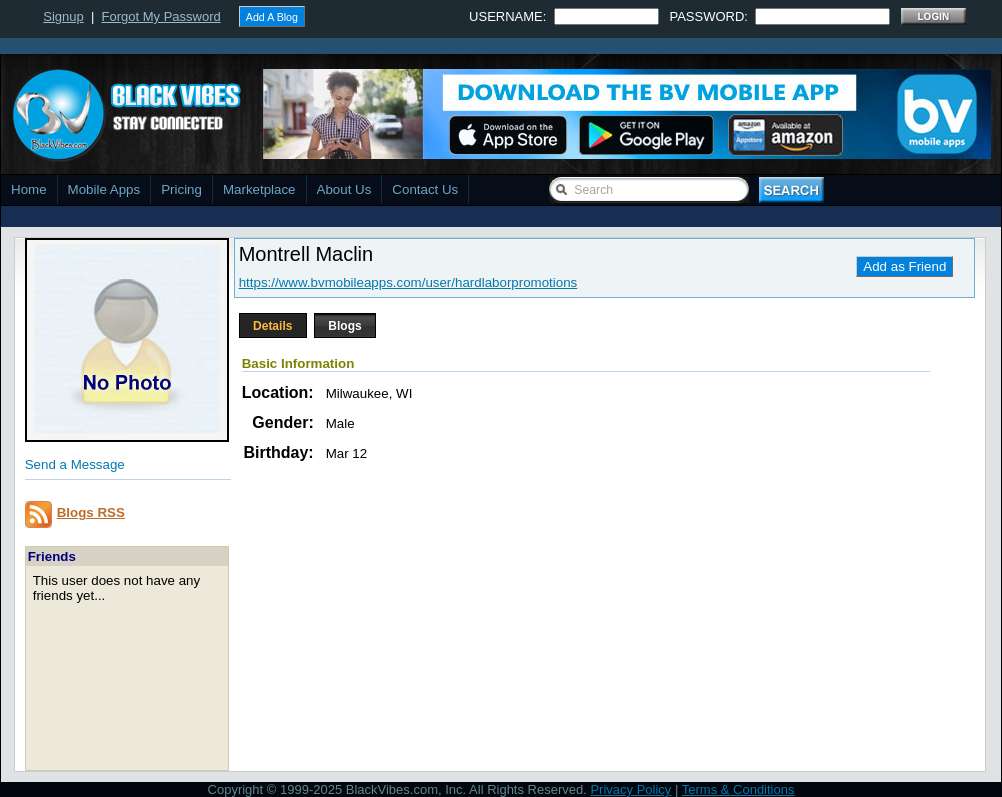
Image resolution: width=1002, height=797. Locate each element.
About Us (344, 189)
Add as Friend (904, 266)
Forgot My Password (161, 16)
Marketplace (259, 189)
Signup (63, 16)
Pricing (181, 189)
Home (29, 189)
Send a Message (75, 464)
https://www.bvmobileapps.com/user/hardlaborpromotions (408, 282)
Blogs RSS (91, 512)
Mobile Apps (104, 189)
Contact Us (425, 189)
